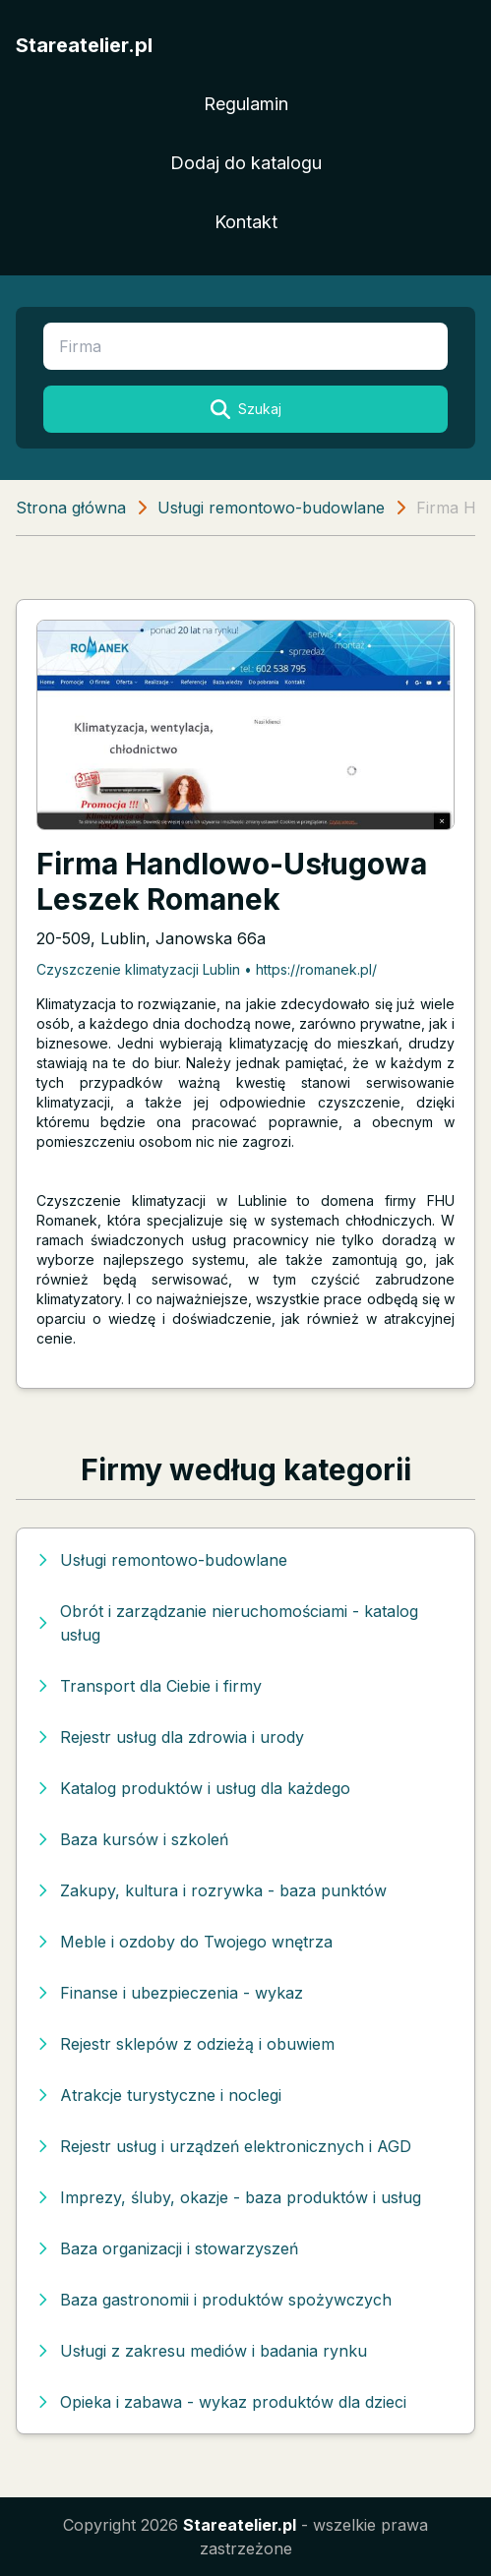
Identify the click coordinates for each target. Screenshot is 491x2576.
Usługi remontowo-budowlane (271, 507)
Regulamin (246, 103)
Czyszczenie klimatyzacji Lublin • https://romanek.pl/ (206, 969)
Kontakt (246, 221)
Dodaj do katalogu (246, 162)
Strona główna (71, 507)
